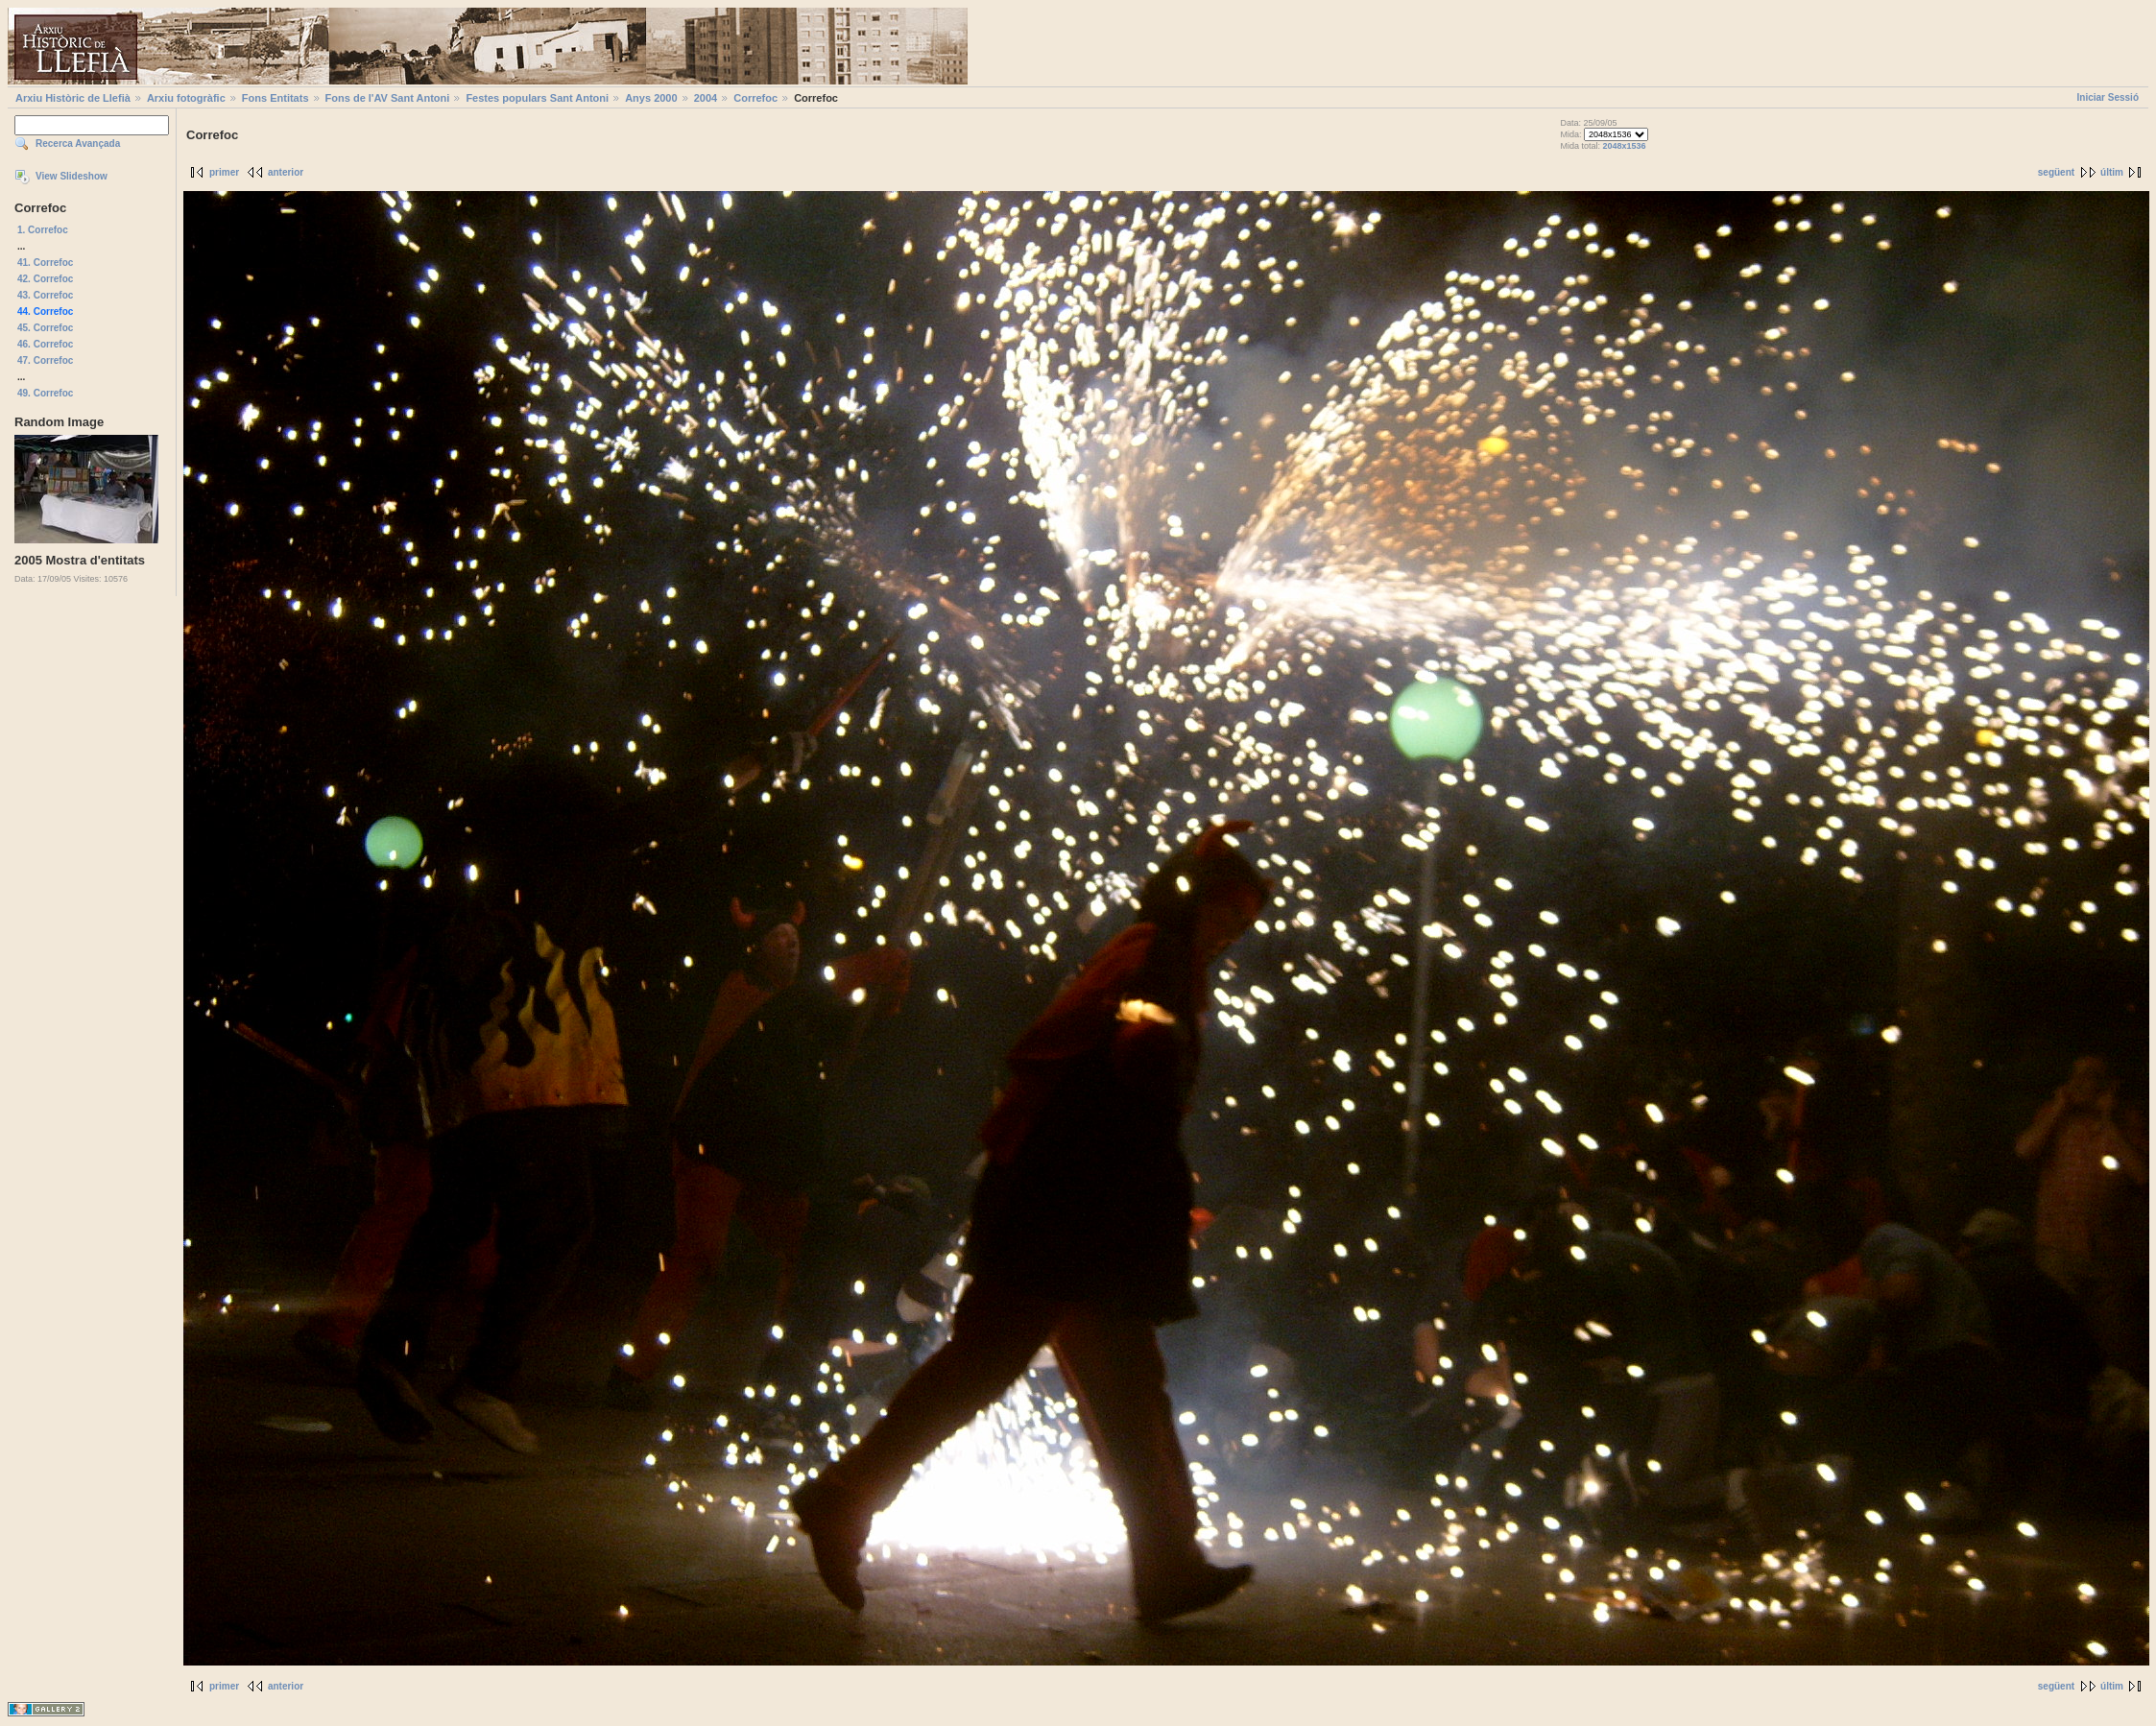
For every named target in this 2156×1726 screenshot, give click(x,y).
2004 (705, 98)
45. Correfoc (45, 328)
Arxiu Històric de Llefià (73, 98)
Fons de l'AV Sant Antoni (387, 98)
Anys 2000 (651, 98)
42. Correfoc (45, 279)
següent (2056, 172)
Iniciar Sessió (2108, 97)
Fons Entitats (275, 98)
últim (2111, 172)
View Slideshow (72, 176)
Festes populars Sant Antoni (537, 98)
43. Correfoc (45, 295)
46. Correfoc (45, 344)
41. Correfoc (45, 262)
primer (224, 172)
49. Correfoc (45, 393)
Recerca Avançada (78, 143)
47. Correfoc (45, 360)
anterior (285, 172)
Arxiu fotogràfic (186, 98)
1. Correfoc (42, 230)
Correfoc (755, 98)
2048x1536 (1623, 146)
